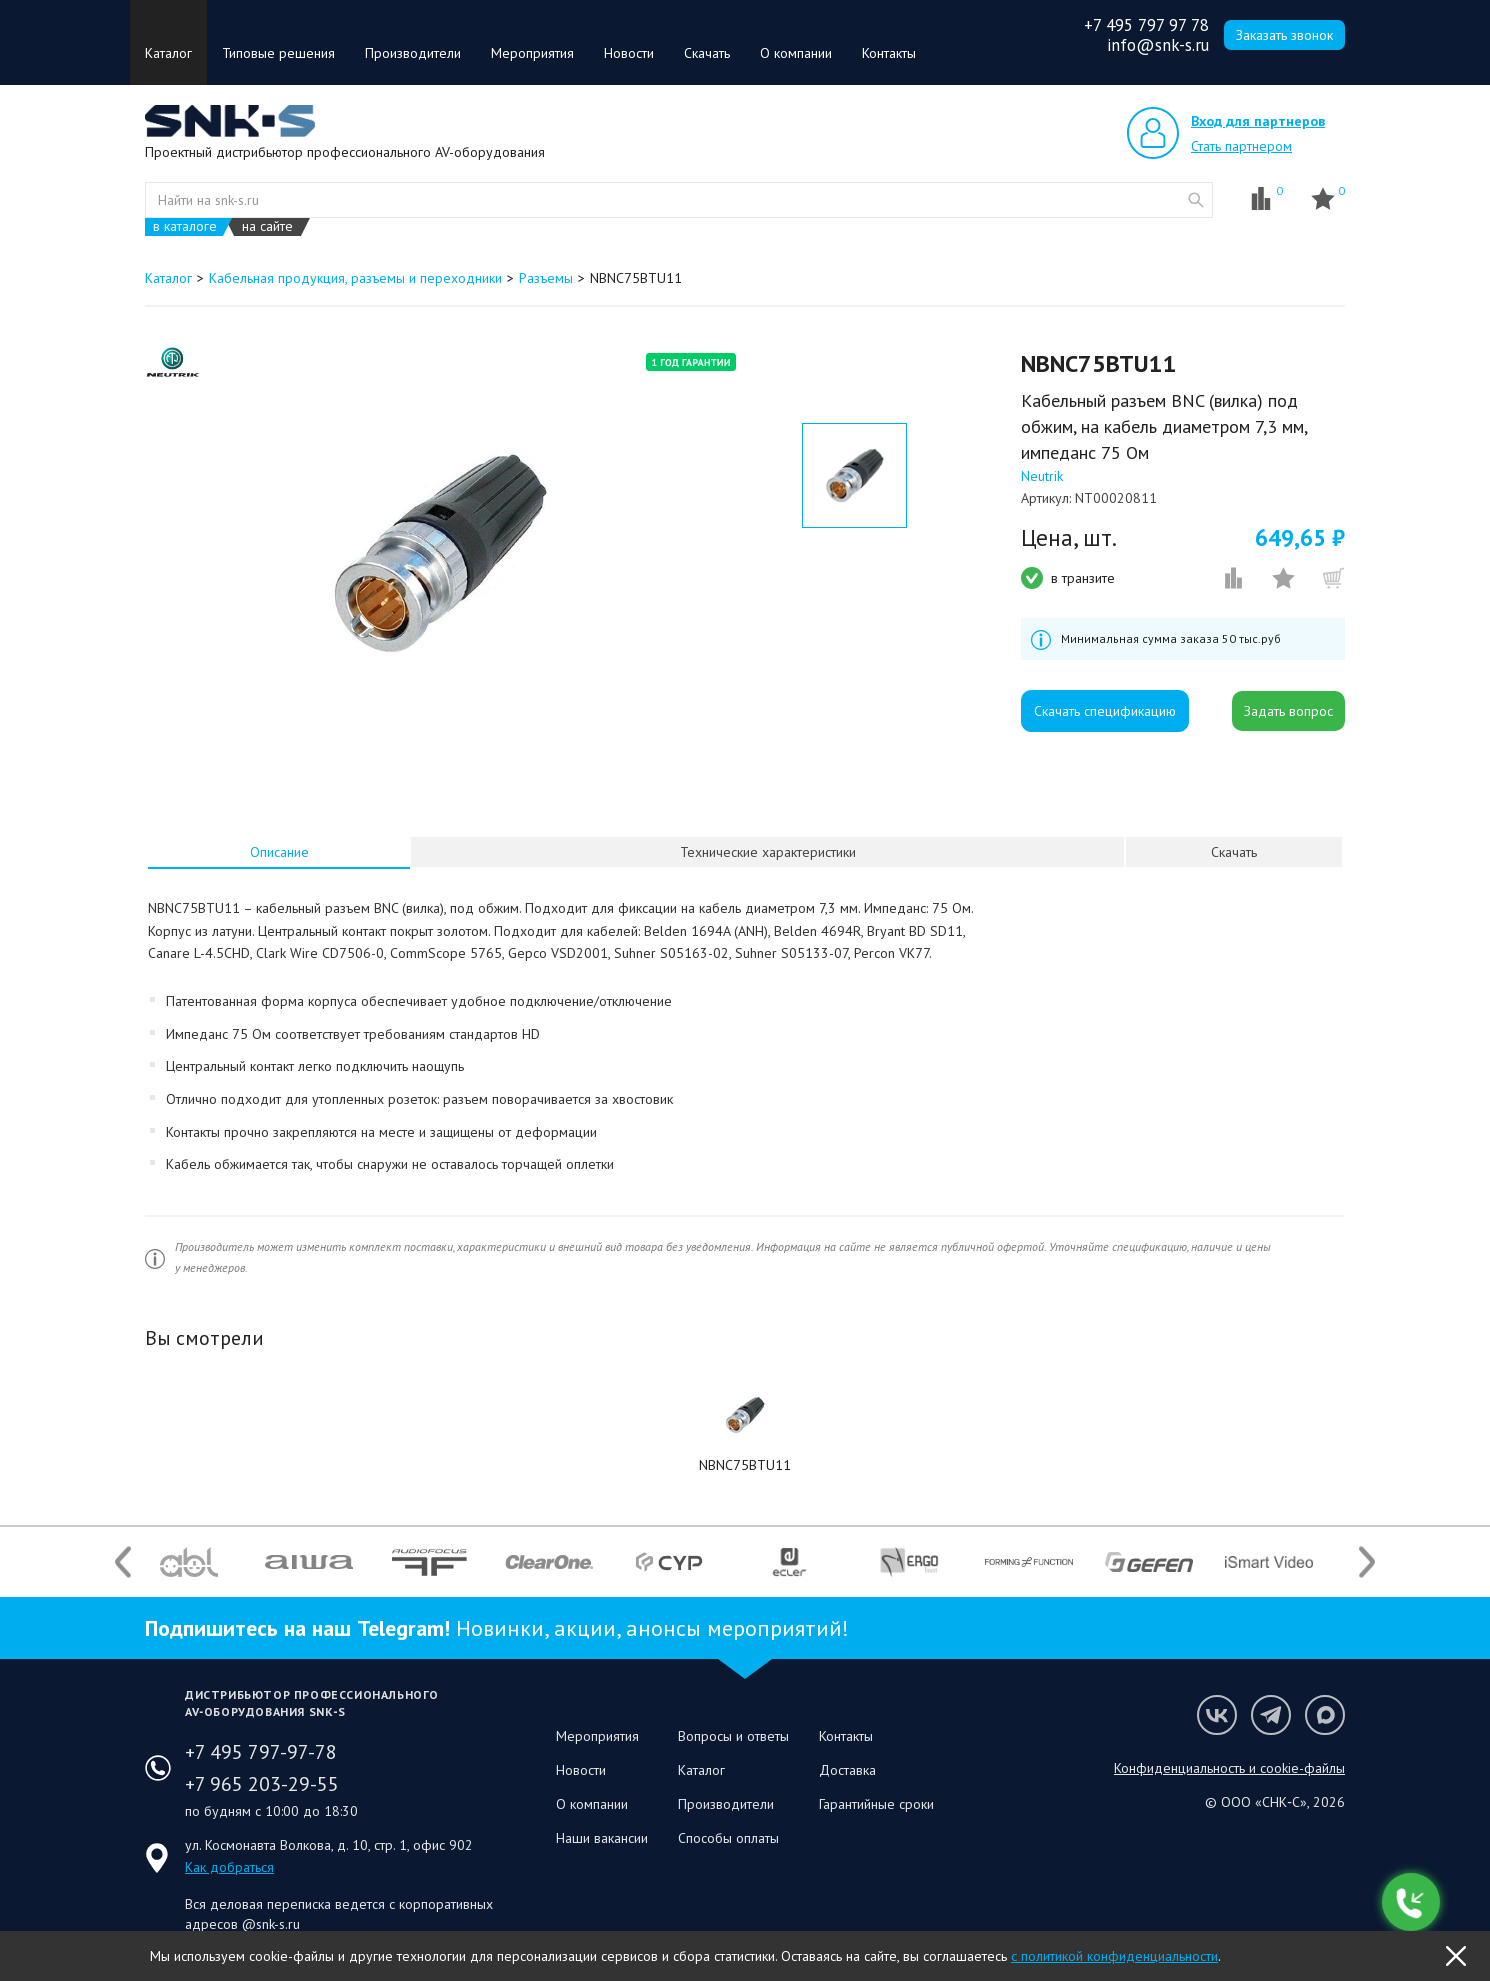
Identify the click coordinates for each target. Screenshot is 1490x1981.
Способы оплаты (728, 1838)
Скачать (707, 53)
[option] (438, 553)
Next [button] (1367, 1562)
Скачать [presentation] (1234, 852)
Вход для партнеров (1258, 121)
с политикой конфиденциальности (1114, 1956)
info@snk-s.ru (1158, 45)
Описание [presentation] (279, 852)
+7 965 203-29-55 (262, 1784)
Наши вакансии (602, 1838)
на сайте (267, 226)
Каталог (168, 53)
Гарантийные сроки (876, 1804)
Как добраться (229, 1867)
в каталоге (185, 226)
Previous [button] (123, 1562)
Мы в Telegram (1271, 1715)
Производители (413, 53)
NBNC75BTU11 (745, 1465)
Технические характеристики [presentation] (768, 852)
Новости (629, 53)
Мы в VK (1217, 1715)
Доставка (847, 1770)
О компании (796, 53)
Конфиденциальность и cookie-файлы (1229, 1768)
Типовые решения (278, 53)
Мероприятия (532, 53)
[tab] (279, 852)
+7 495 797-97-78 (261, 1752)
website (1196, 200)
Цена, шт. (1069, 538)
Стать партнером (1241, 146)
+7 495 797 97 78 (1146, 25)
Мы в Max (1325, 1715)
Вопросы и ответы (733, 1736)
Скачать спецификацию (1105, 711)
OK (1456, 1956)
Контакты (889, 53)
